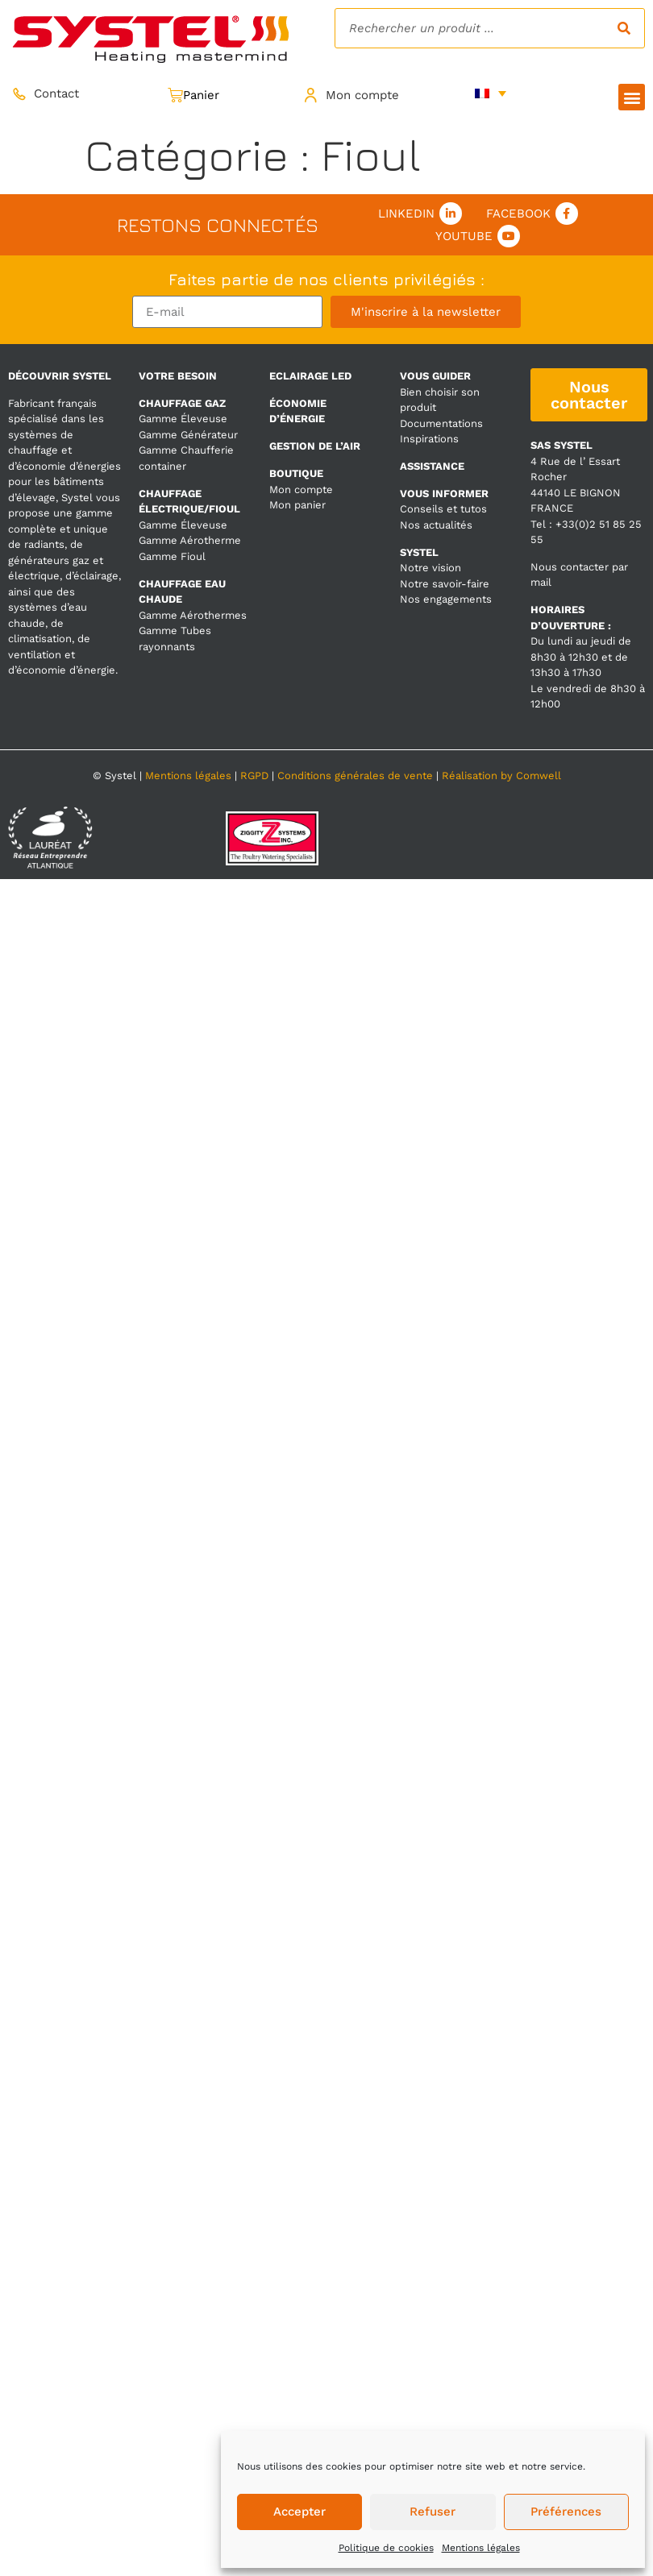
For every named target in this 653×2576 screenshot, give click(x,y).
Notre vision (430, 568)
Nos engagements (446, 599)
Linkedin (406, 213)
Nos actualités (436, 525)
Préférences (565, 2511)
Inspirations (429, 439)
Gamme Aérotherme (190, 540)
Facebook (518, 213)
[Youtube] (508, 236)
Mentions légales (481, 2547)
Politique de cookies (386, 2547)
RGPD (254, 775)
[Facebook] (566, 213)
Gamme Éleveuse (183, 419)
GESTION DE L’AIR (314, 446)
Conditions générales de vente (355, 775)
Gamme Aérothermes (193, 615)
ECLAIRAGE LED (310, 376)
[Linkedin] (450, 213)
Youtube (464, 236)
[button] (631, 97)
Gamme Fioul (172, 556)
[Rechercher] (624, 28)
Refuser (432, 2511)
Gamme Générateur (188, 435)
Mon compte (301, 489)
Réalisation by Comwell (501, 775)
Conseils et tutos (443, 509)
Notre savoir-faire (444, 584)
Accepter (299, 2511)
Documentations (441, 423)
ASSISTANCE (432, 466)
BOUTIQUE (296, 473)
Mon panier (297, 505)
